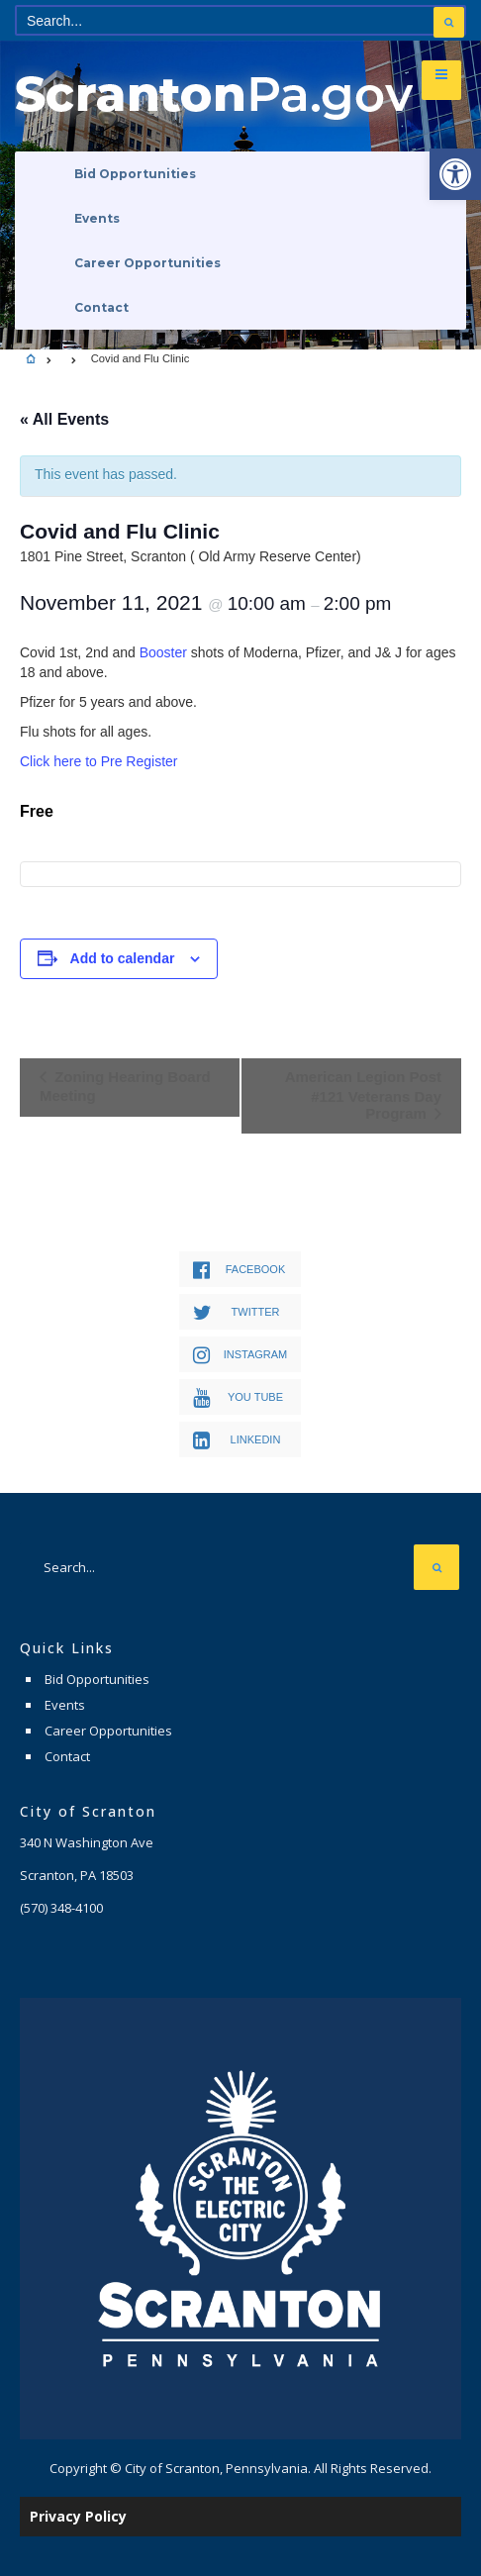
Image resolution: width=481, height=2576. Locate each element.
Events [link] (97, 218)
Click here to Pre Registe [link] (96, 761)
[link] (455, 174)
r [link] (175, 761)
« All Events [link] (64, 419)
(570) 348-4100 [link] (61, 1908)
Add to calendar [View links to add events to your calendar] (122, 958)
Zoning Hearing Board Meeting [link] (125, 1086)
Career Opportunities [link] (147, 262)
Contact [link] (101, 307)
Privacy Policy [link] (78, 2516)
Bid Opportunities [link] (135, 173)
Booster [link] (163, 652)
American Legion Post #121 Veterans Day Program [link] (363, 1095)
